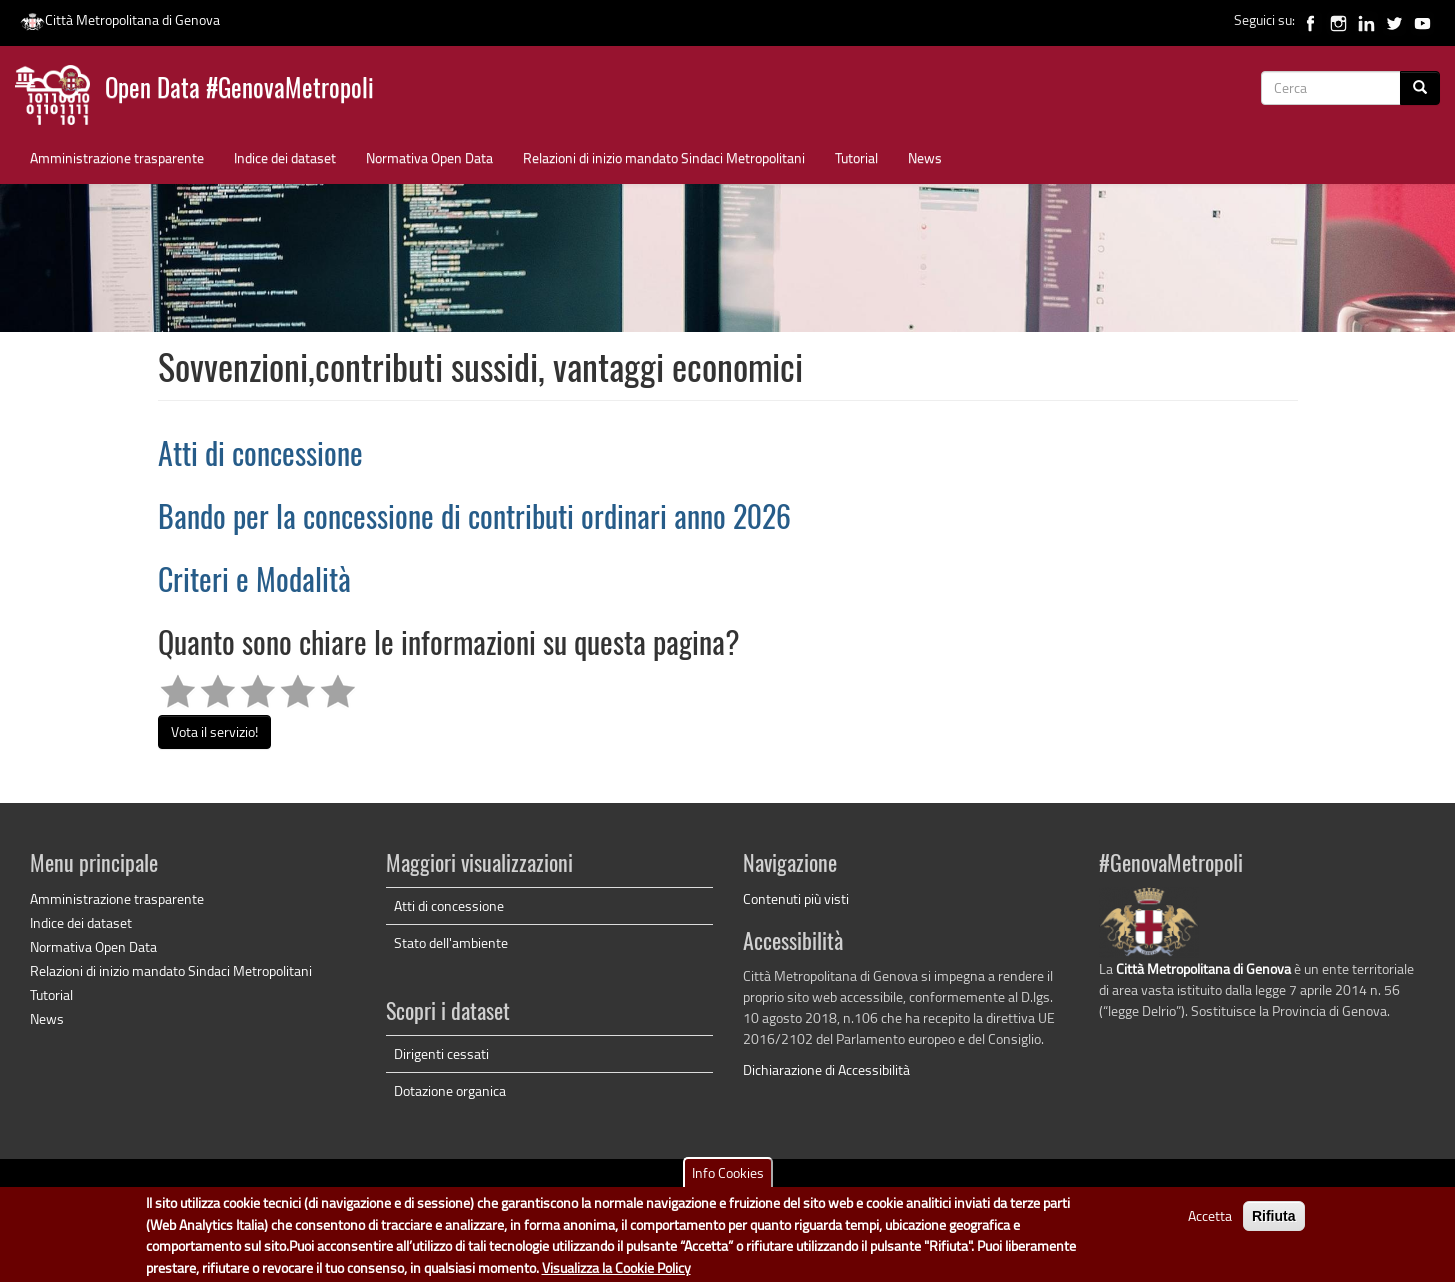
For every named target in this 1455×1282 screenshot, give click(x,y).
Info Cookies (728, 1179)
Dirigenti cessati (441, 1053)
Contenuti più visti (796, 898)
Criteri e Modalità (254, 583)
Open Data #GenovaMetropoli (239, 90)
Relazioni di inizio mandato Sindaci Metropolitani (664, 157)
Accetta (1210, 1222)
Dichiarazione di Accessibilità (826, 1069)
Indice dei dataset (285, 157)
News (925, 157)
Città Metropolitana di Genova (120, 19)
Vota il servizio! (214, 731)
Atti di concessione (260, 457)
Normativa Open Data (429, 157)
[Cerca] (1420, 88)
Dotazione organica (450, 1090)
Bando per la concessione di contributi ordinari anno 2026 (474, 520)
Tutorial (856, 157)
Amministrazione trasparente (117, 157)
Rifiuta (1274, 1223)
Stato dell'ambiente (451, 942)
